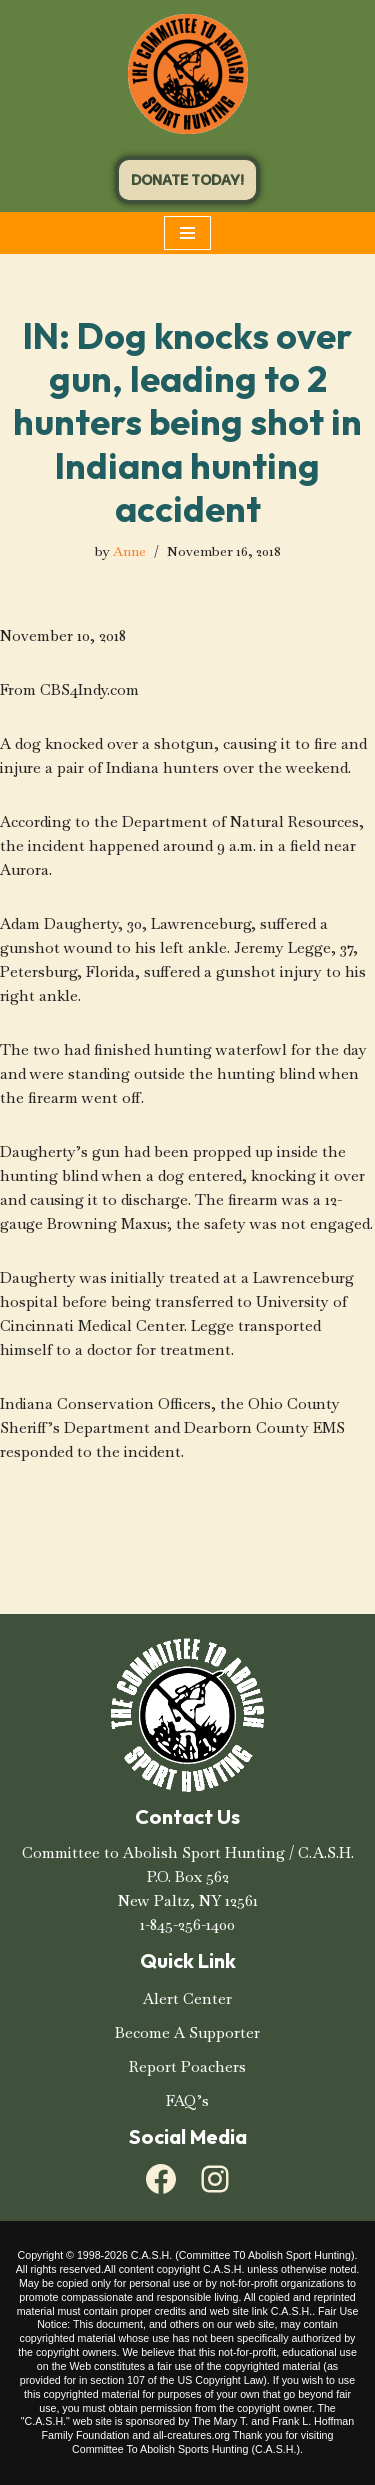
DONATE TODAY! (187, 180)
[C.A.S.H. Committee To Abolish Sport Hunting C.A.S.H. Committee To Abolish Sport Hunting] (188, 74)
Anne (129, 551)
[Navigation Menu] (187, 233)
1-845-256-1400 (187, 1924)
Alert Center (187, 1998)
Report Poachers (187, 2066)
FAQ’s (187, 2100)
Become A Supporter (187, 2032)
